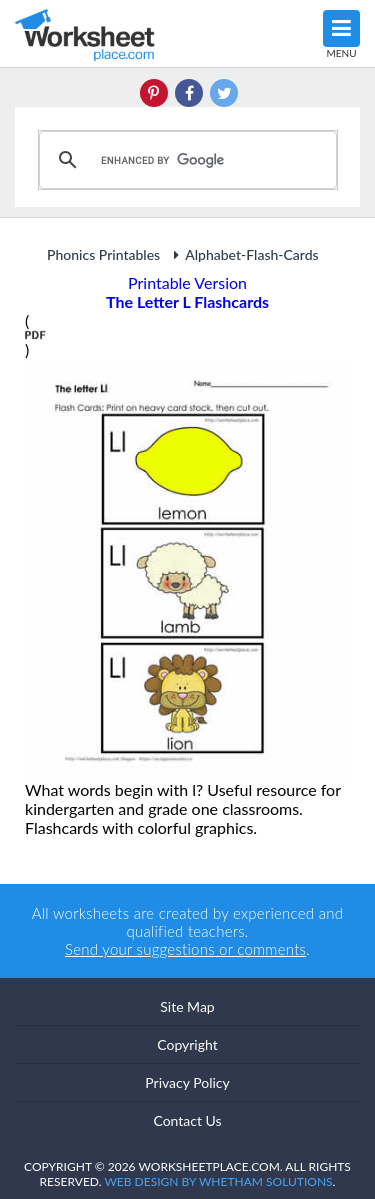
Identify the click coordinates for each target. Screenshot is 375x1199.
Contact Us (187, 1120)
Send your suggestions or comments (185, 949)
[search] (185, 160)
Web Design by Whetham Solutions (218, 1181)
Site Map (187, 1006)
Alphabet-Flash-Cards (242, 254)
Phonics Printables (103, 254)
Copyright (187, 1044)
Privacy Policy (187, 1082)
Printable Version (187, 282)
